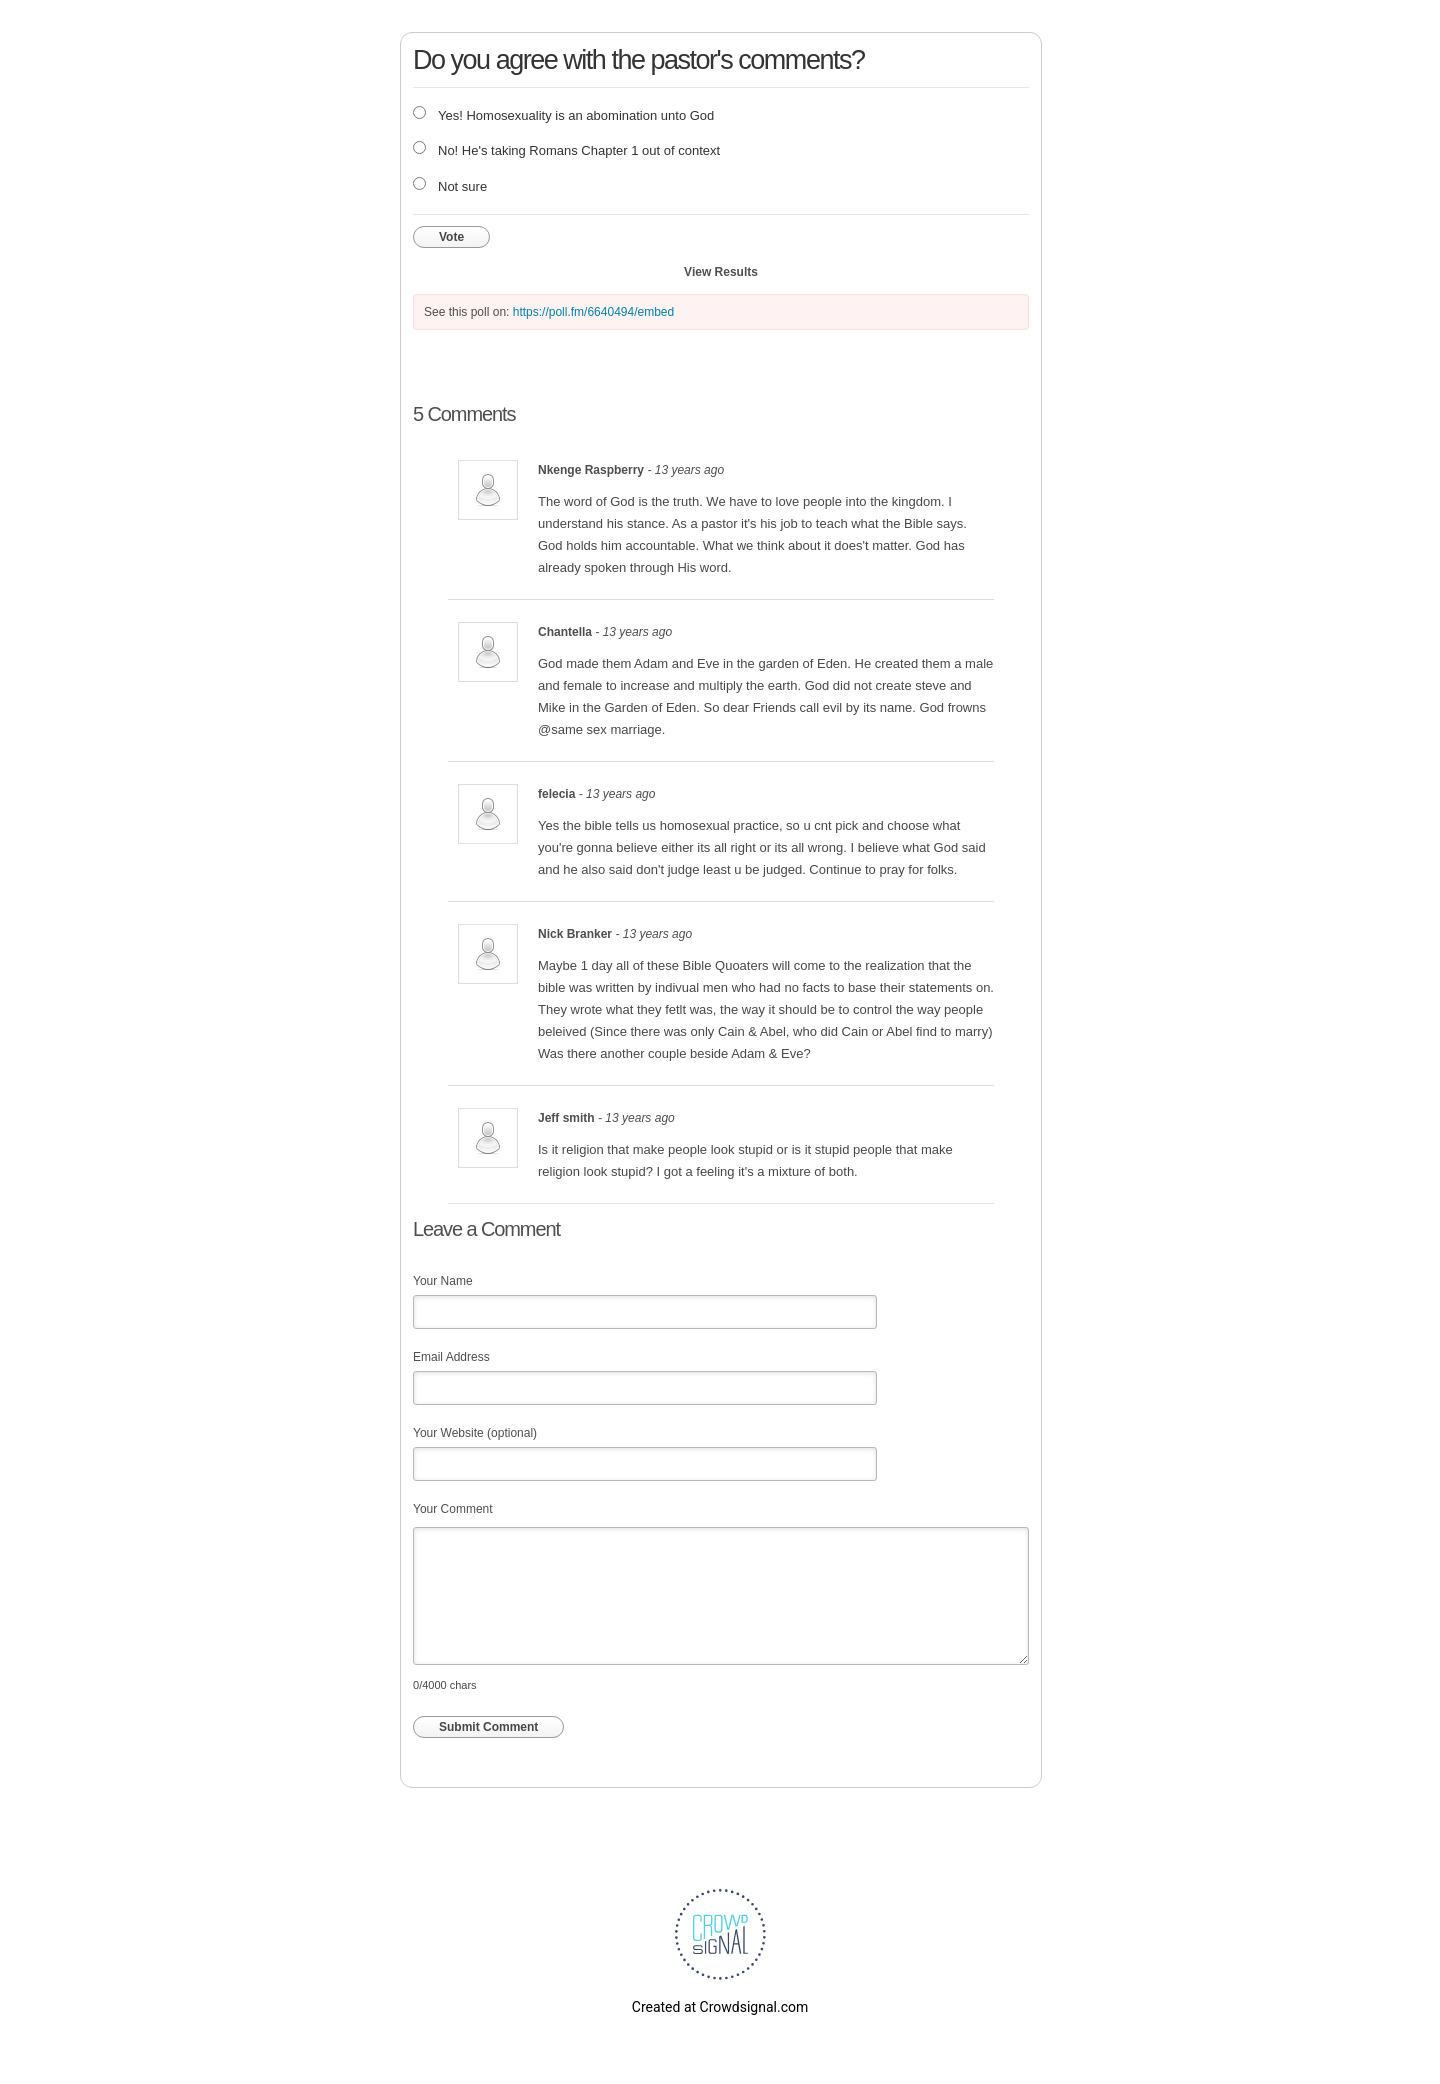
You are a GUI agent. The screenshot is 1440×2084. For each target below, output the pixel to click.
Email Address (451, 1357)
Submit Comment (488, 1727)
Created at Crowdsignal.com (720, 2007)
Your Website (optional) (475, 1433)
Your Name (443, 1281)
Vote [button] (451, 237)
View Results (721, 272)
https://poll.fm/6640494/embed (593, 312)
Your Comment (453, 1509)
